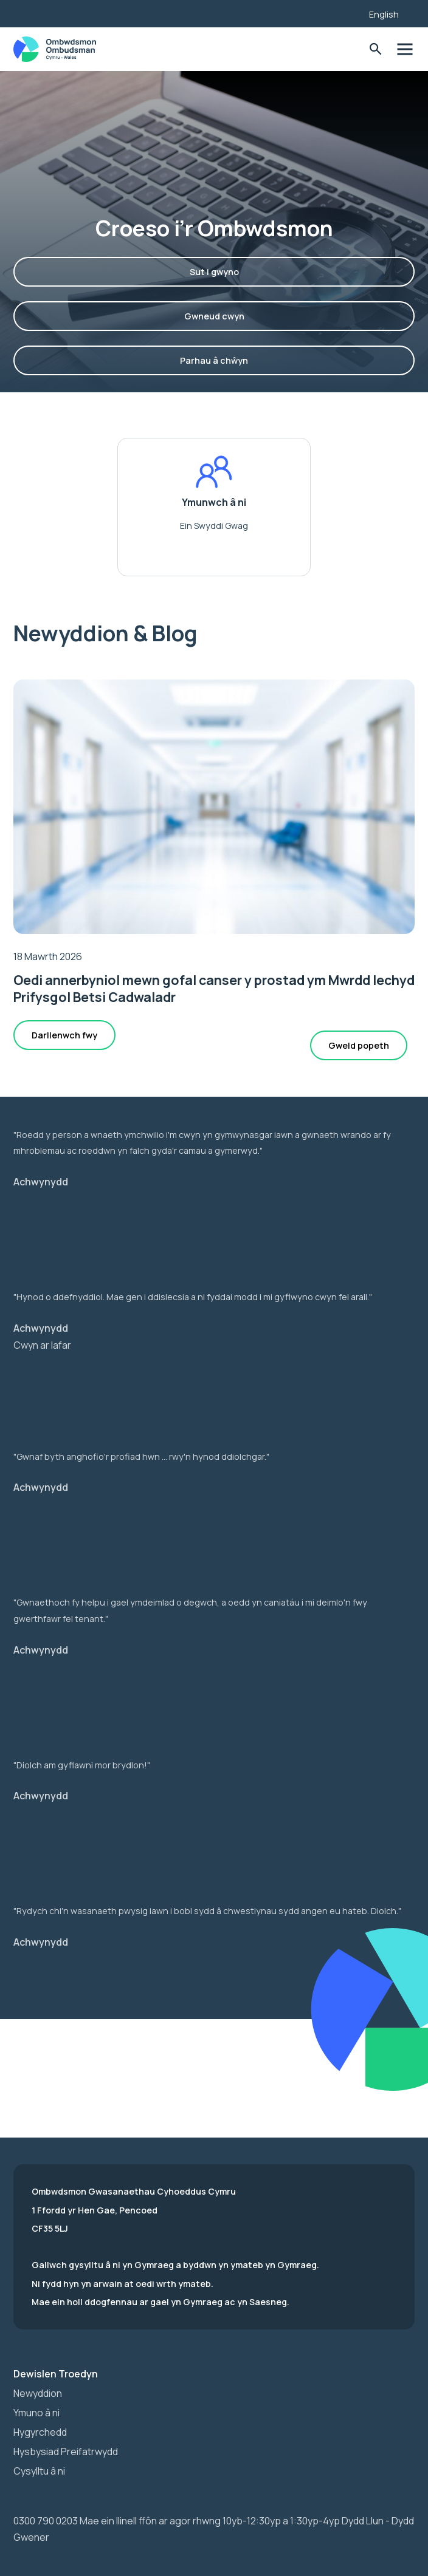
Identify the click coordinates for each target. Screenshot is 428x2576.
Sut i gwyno (214, 272)
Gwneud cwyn (214, 316)
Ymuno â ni (36, 2412)
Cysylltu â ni (39, 2471)
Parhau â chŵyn (214, 360)
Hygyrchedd (40, 2432)
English (384, 14)
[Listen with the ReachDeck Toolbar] (341, 12)
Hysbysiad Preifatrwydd (65, 2451)
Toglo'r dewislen (404, 49)
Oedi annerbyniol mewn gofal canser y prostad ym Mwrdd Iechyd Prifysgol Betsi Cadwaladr (214, 988)
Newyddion (37, 2393)
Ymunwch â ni (214, 502)
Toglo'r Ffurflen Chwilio (375, 49)
